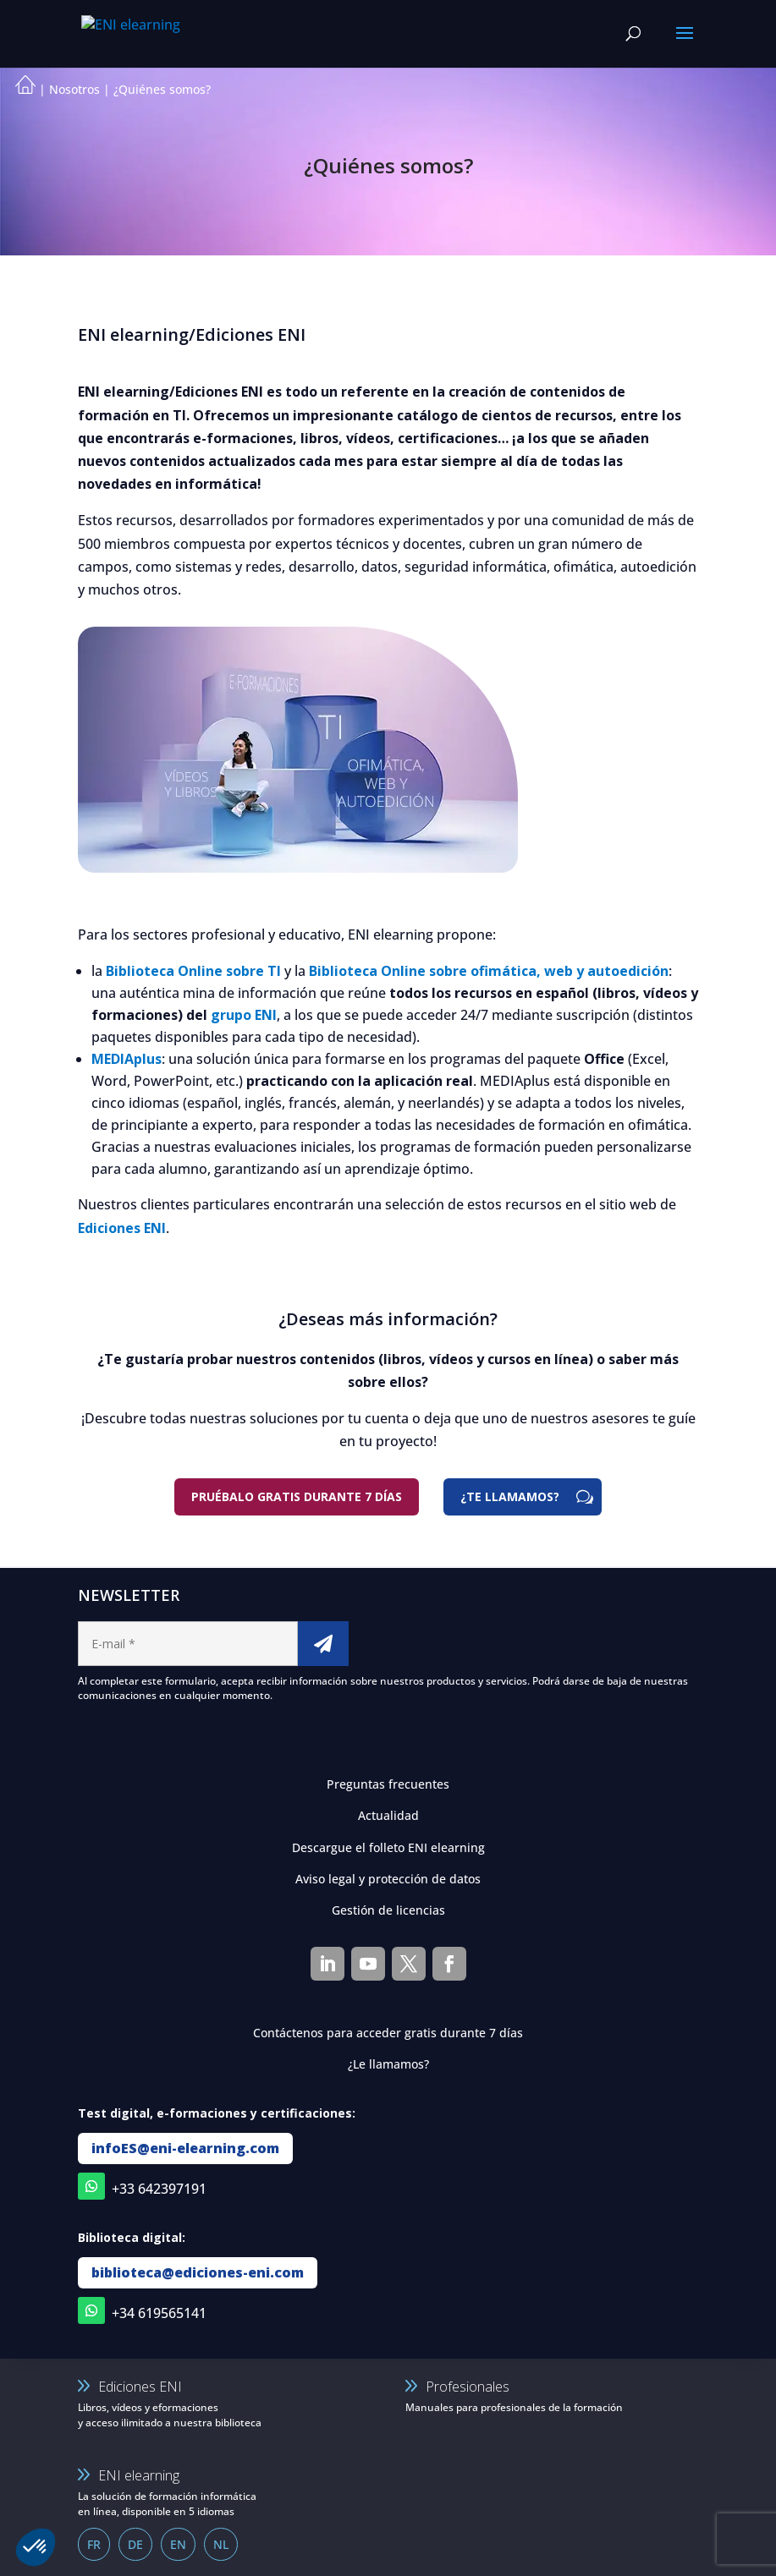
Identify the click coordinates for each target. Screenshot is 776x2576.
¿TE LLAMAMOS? (509, 1496)
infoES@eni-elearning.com (185, 2148)
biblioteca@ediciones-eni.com (197, 2272)
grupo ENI (244, 1015)
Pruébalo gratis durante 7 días (296, 1496)
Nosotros (74, 89)
